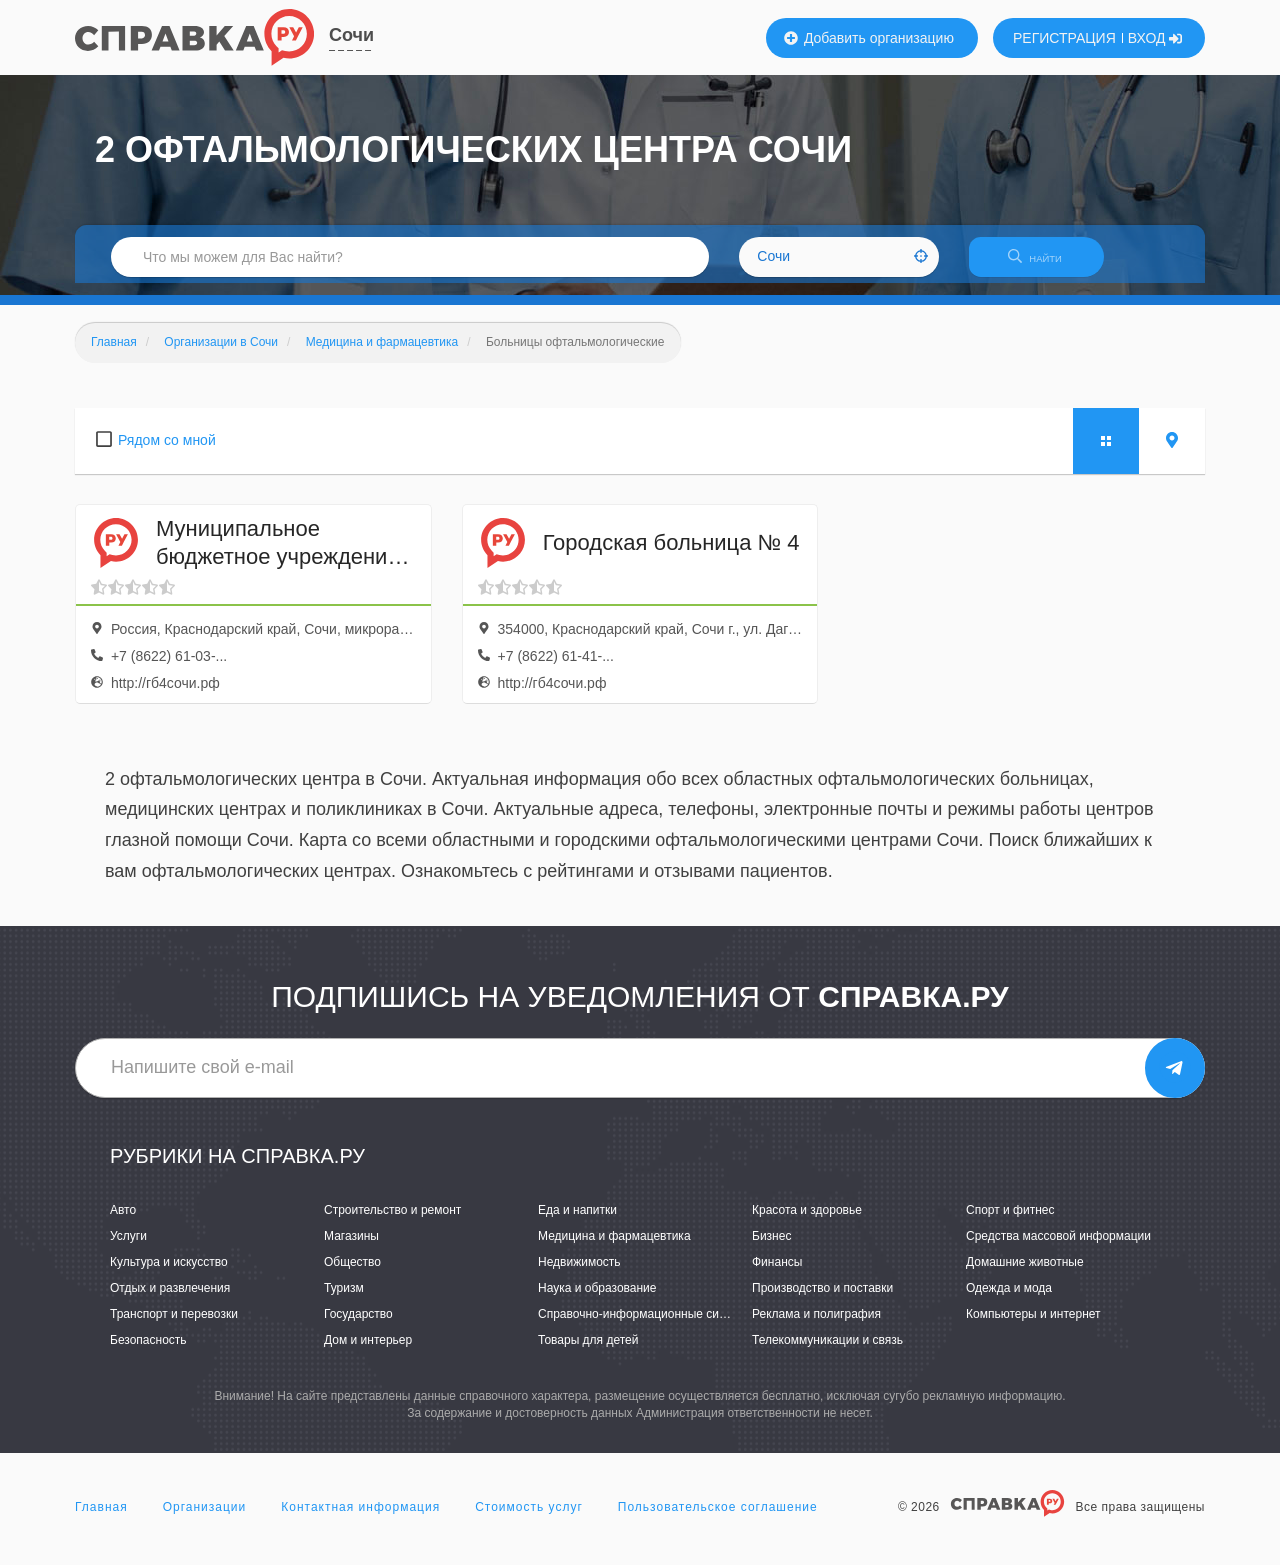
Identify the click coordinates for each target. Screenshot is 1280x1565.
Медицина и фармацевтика (614, 1248)
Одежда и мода (1009, 1300)
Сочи (351, 35)
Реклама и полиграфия (816, 1326)
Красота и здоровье (807, 1222)
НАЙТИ (1045, 264)
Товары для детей (588, 1352)
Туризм (344, 1300)
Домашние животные (1025, 1274)
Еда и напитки (577, 1222)
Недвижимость (579, 1274)
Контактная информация (360, 1519)
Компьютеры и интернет (1033, 1326)
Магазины (351, 1248)
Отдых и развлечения (170, 1300)
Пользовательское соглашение (718, 1519)
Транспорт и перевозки (174, 1326)
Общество (352, 1274)
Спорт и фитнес (1010, 1222)
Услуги (128, 1248)
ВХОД (1155, 38)
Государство (358, 1326)
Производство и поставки (822, 1300)
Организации (205, 1519)
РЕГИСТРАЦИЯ (1064, 38)
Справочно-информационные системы (646, 1326)
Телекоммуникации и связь (827, 1352)
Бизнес (771, 1248)
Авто (123, 1222)
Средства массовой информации (1058, 1248)
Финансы (777, 1274)
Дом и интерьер (368, 1352)
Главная (101, 1519)
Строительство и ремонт (392, 1222)
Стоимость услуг (529, 1519)
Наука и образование (597, 1300)
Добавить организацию (869, 38)
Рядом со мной (167, 452)
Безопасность (148, 1352)
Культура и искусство (169, 1274)
